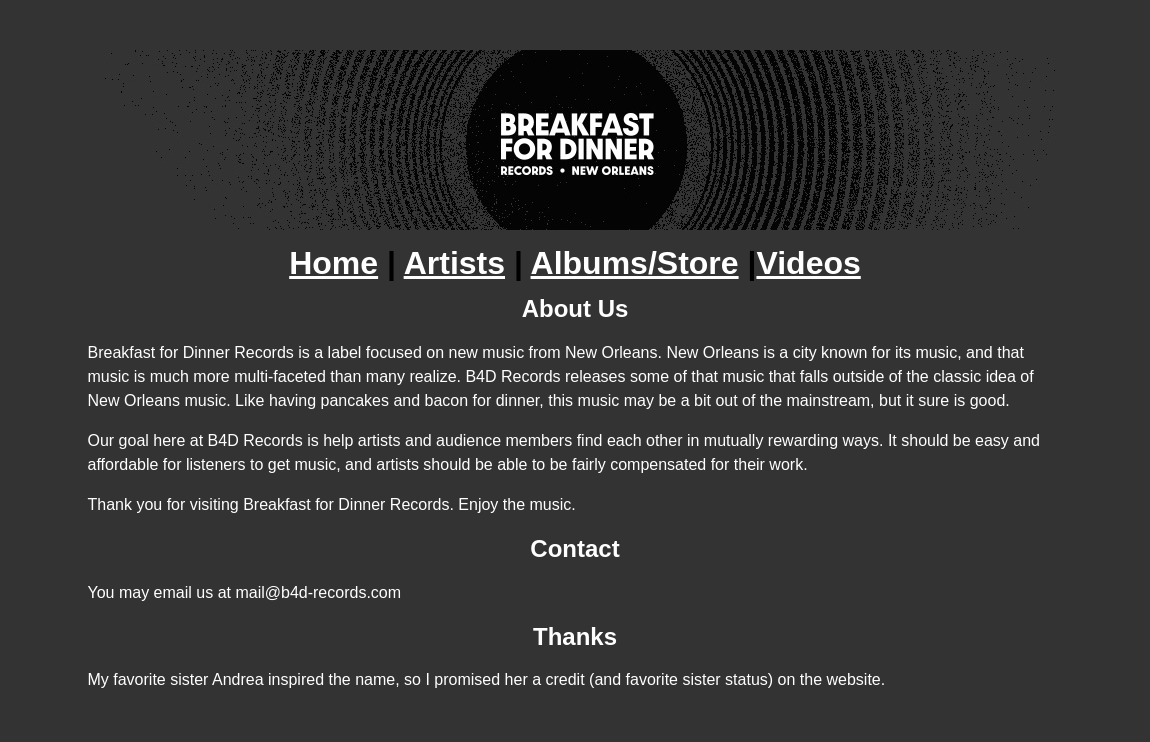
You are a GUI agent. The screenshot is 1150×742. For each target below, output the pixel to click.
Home (333, 263)
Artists (454, 263)
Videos (808, 263)
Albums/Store (635, 263)
